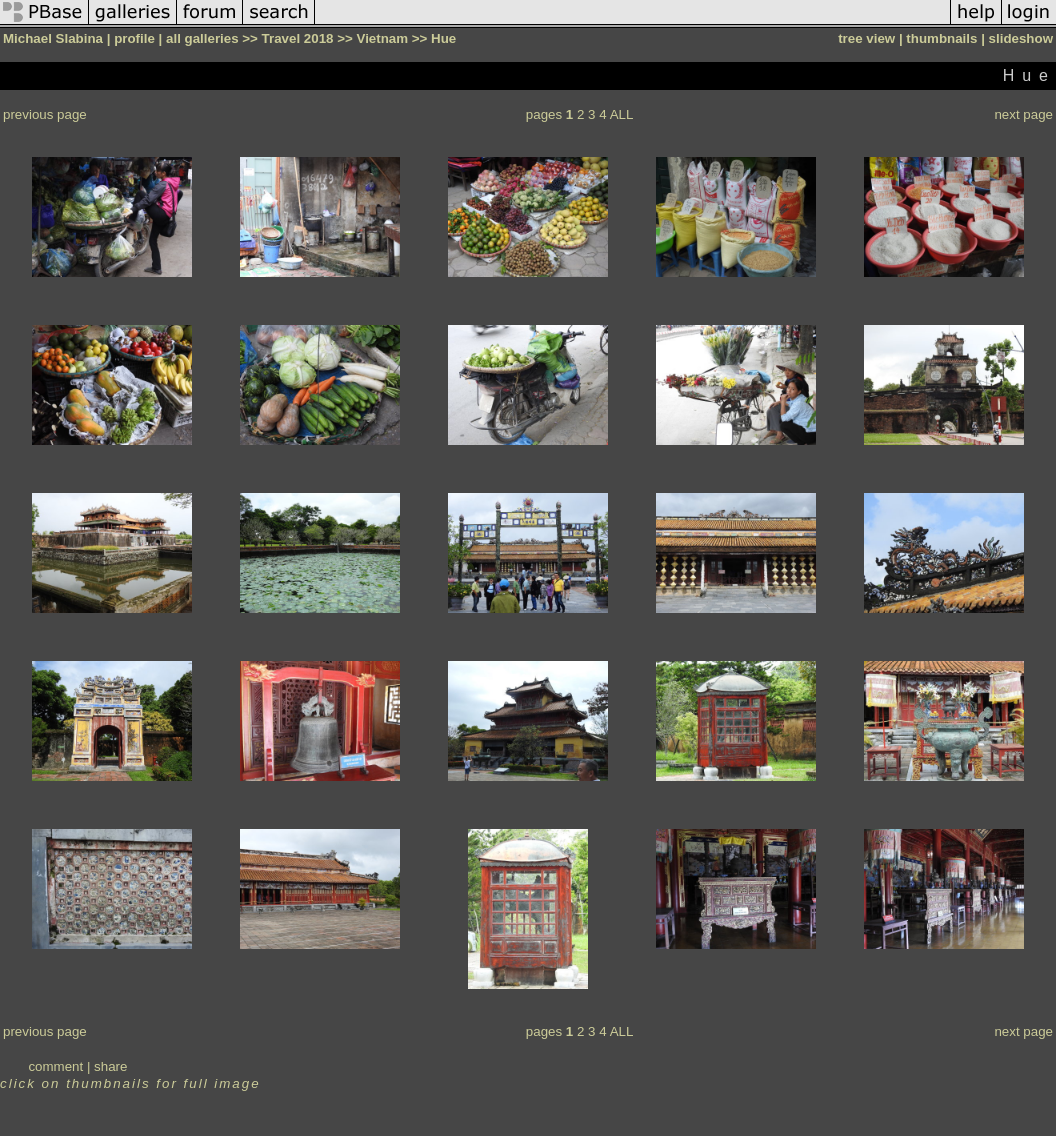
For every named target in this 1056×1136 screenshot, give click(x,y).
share (110, 1066)
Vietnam (382, 38)
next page (1023, 114)
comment (55, 1066)
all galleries (202, 38)
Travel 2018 (298, 38)
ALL (622, 114)
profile (134, 38)
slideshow (1021, 38)
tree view (866, 38)
